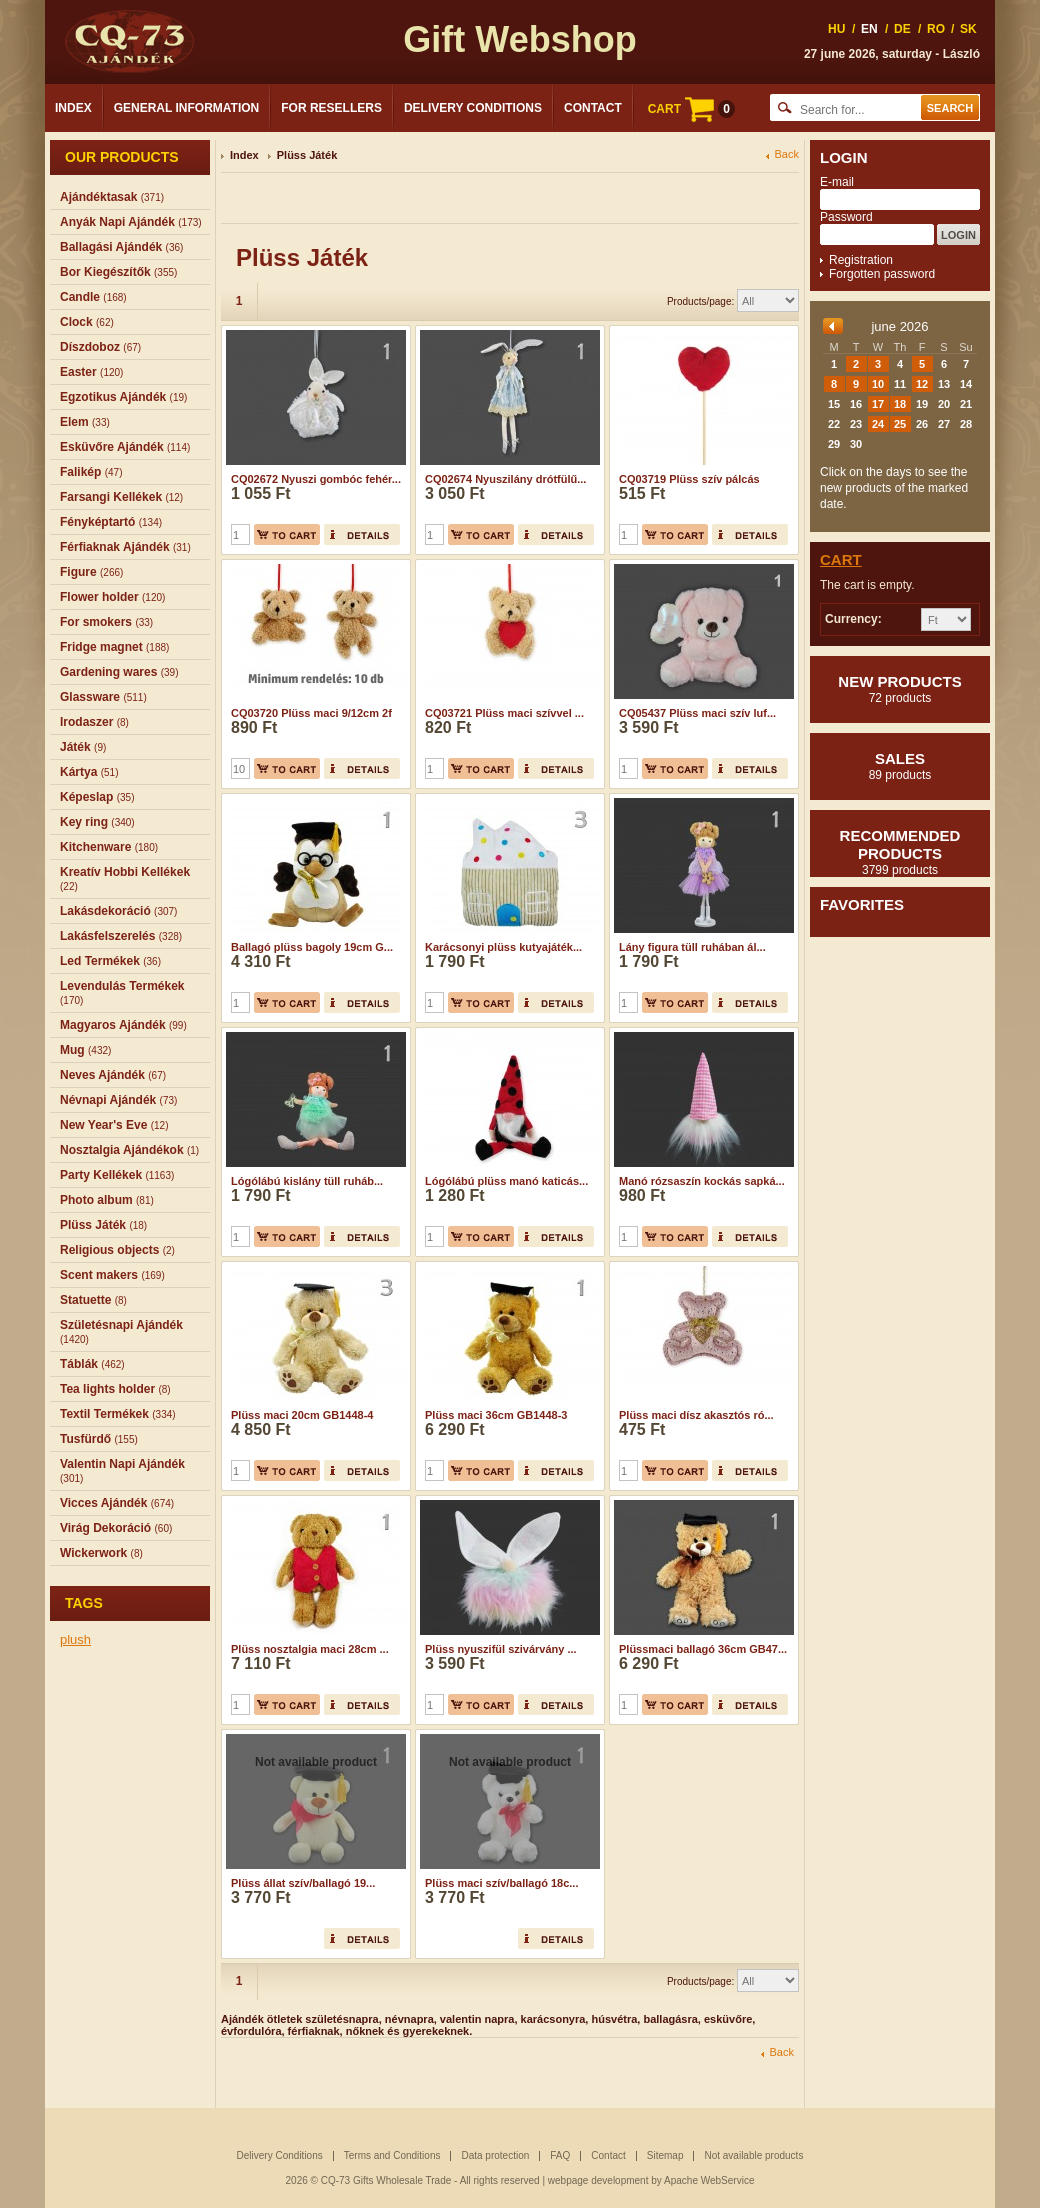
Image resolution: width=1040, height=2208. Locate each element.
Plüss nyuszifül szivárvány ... (501, 1649)
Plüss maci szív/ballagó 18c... (501, 1883)
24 (878, 424)
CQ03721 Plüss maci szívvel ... (504, 713)
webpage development (598, 2180)
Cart (841, 559)
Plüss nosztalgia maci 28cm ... (310, 1649)
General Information (187, 108)
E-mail (837, 182)
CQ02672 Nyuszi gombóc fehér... (316, 479)
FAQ (560, 2155)
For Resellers (331, 108)
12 (922, 384)
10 (878, 384)
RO (936, 29)
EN (869, 29)
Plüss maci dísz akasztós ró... (696, 1415)
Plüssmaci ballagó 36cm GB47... (703, 1649)
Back (787, 154)
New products (900, 689)
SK (968, 29)
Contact (593, 108)
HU (836, 29)
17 (878, 404)
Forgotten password (882, 274)
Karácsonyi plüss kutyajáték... (503, 947)
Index (73, 108)
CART (691, 109)
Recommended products (900, 852)
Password (846, 217)
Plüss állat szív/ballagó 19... (303, 1883)
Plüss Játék (307, 155)
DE (902, 29)
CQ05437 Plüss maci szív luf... (697, 713)
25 (900, 424)
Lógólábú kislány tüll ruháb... (307, 1181)
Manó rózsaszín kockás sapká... (702, 1181)
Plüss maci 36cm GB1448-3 (496, 1415)
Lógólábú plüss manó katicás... (506, 1181)
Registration (861, 260)
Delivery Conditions (473, 108)
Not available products (753, 2155)
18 (900, 404)
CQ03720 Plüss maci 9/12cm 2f (311, 713)
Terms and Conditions (392, 2155)
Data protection (495, 2155)
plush (75, 1639)
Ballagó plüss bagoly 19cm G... (312, 947)
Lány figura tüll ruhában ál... (692, 947)
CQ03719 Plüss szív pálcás (689, 479)
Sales (900, 766)
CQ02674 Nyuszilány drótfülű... (505, 479)
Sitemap (665, 2155)
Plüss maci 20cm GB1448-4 (302, 1415)
